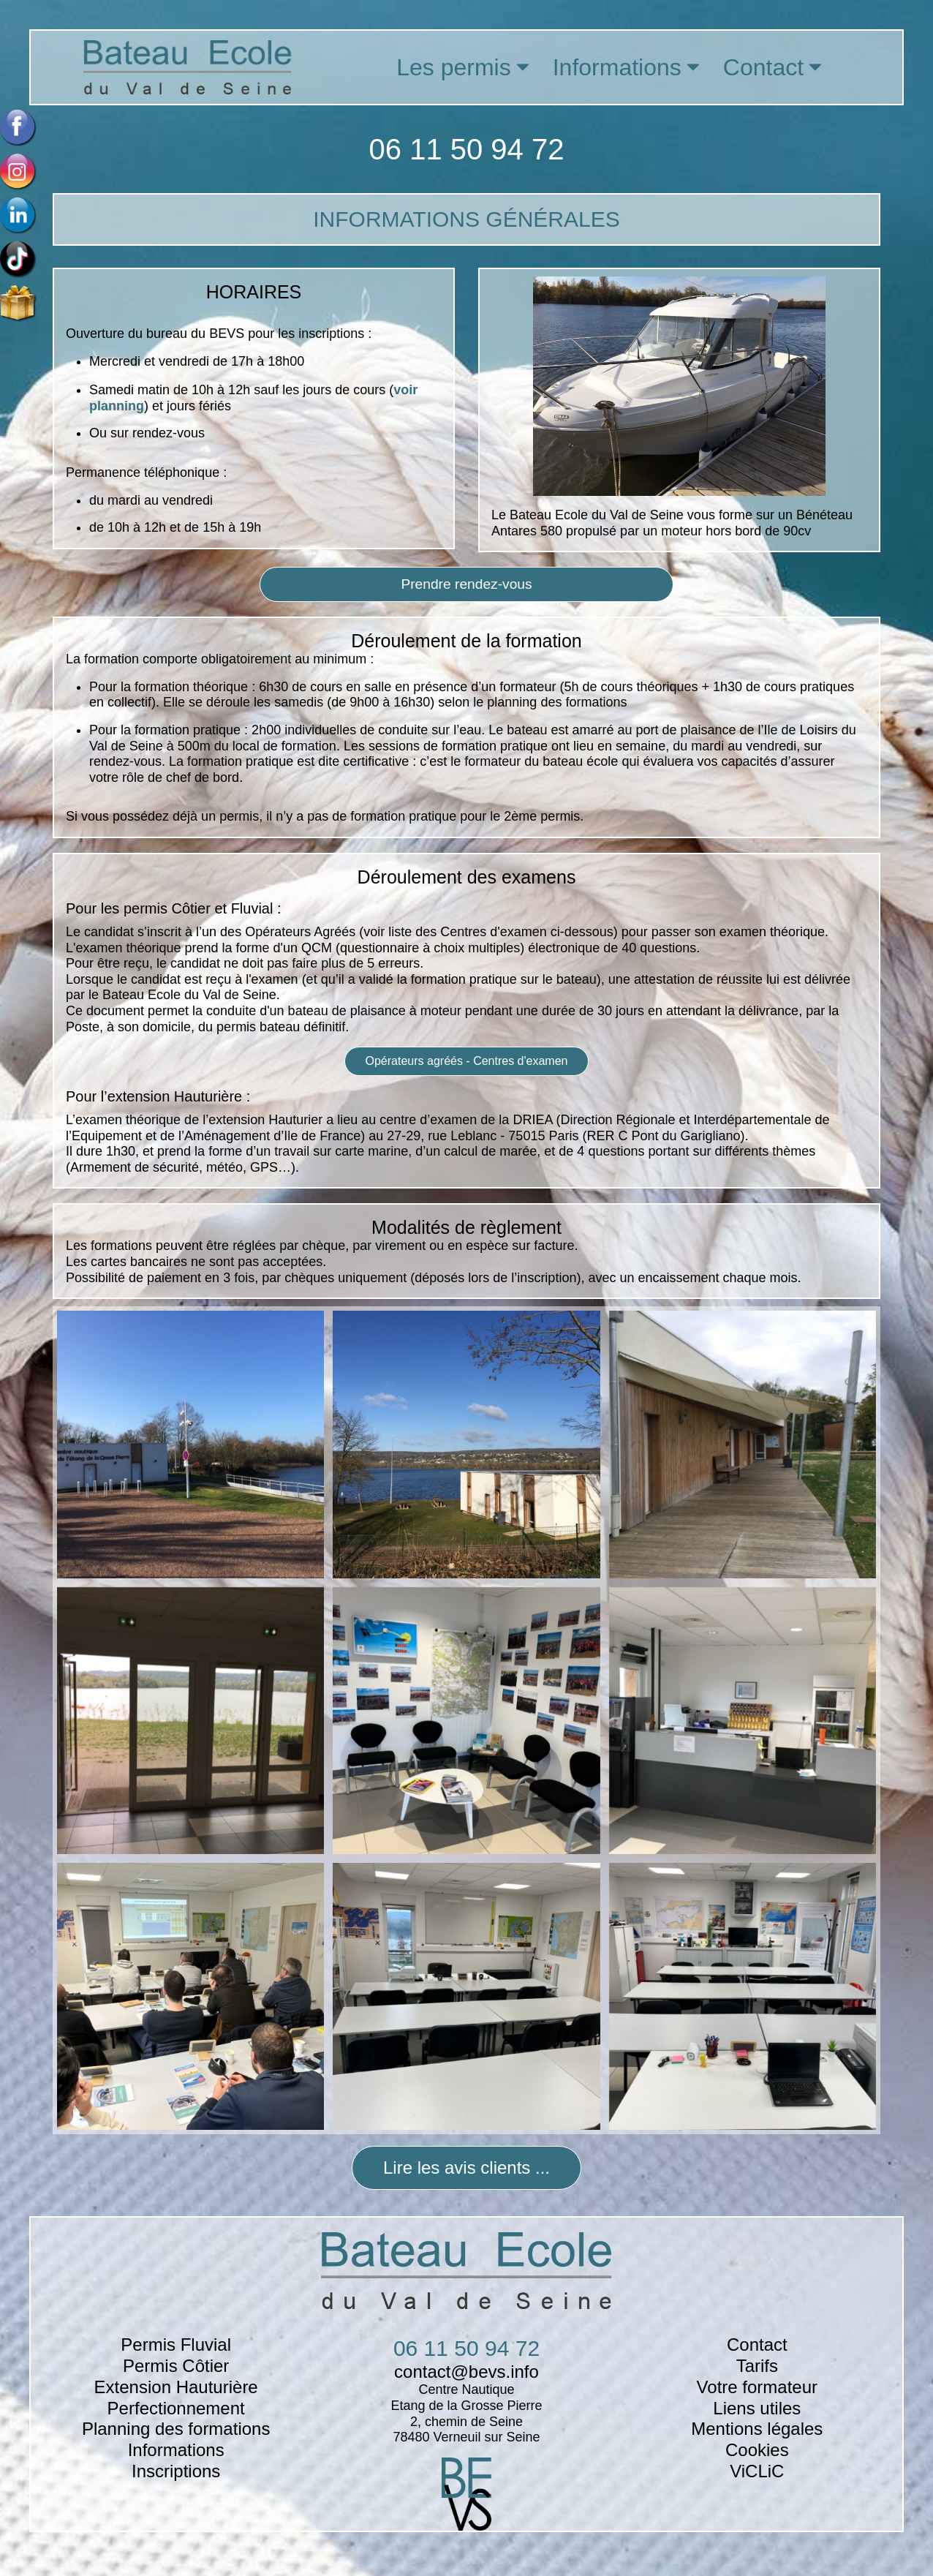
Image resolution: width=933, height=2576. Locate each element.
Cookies (757, 2450)
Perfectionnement (176, 2408)
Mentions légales (757, 2428)
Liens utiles (757, 2408)
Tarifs (757, 2366)
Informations (176, 2450)
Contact (757, 2344)
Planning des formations (176, 2428)
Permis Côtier (176, 2366)
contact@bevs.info (466, 2371)
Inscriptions (176, 2471)
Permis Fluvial (176, 2344)
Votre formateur (757, 2387)
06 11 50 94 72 (466, 149)
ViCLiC (757, 2471)
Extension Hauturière (176, 2387)
